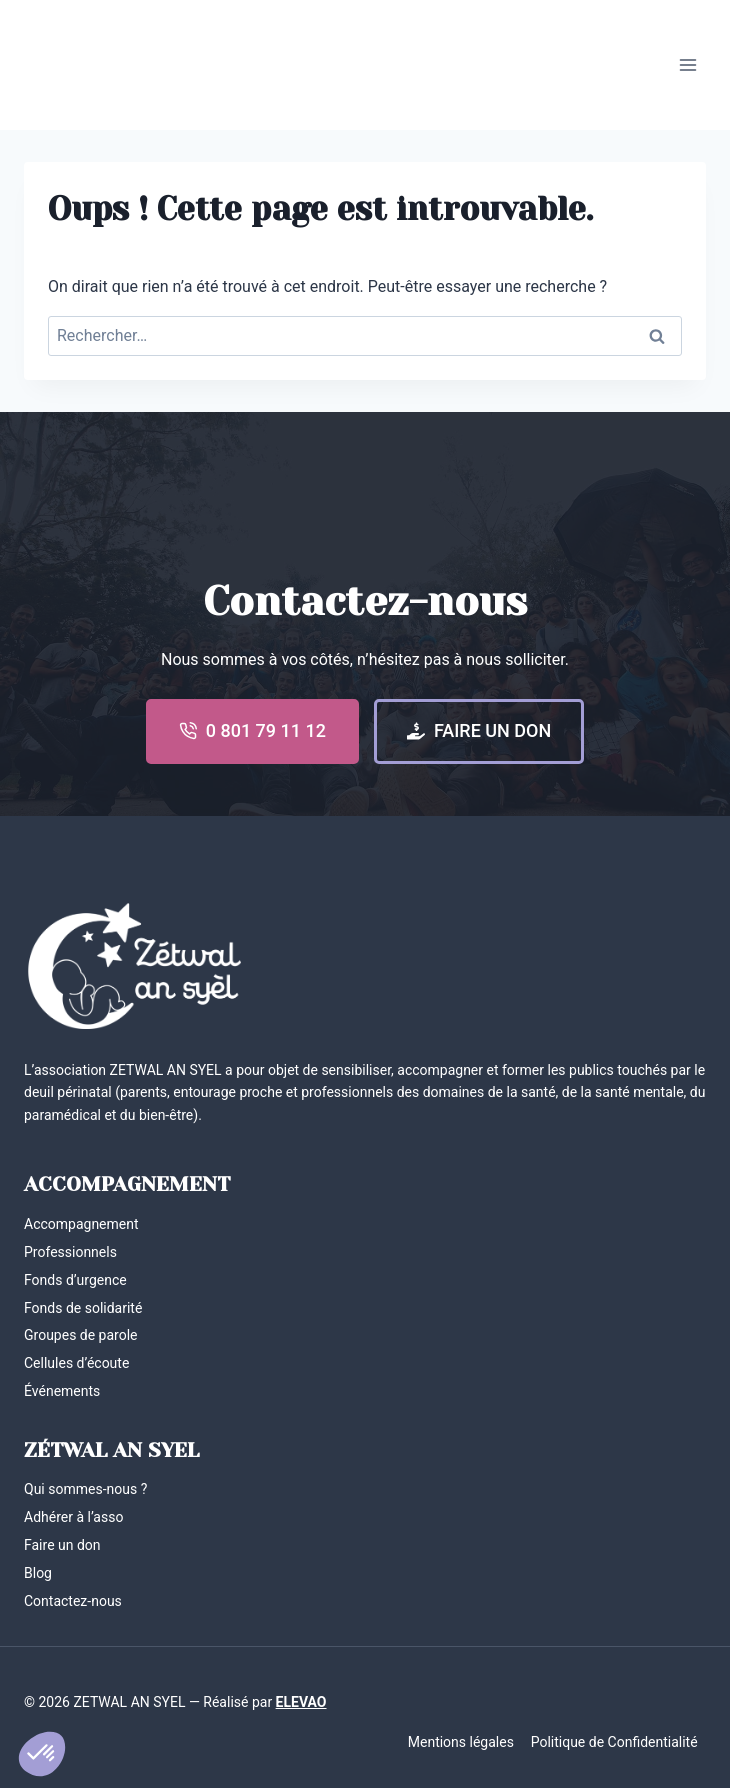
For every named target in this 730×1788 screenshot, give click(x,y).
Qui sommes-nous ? (85, 1489)
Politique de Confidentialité (614, 1742)
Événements (62, 1391)
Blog (38, 1573)
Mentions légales (461, 1742)
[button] (42, 1754)
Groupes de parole (81, 1335)
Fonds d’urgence (75, 1280)
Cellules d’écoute (76, 1363)
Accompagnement (81, 1224)
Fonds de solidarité (83, 1308)
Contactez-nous (73, 1601)
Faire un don (62, 1545)
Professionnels (70, 1252)
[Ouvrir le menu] (687, 64)
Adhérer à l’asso (73, 1517)
